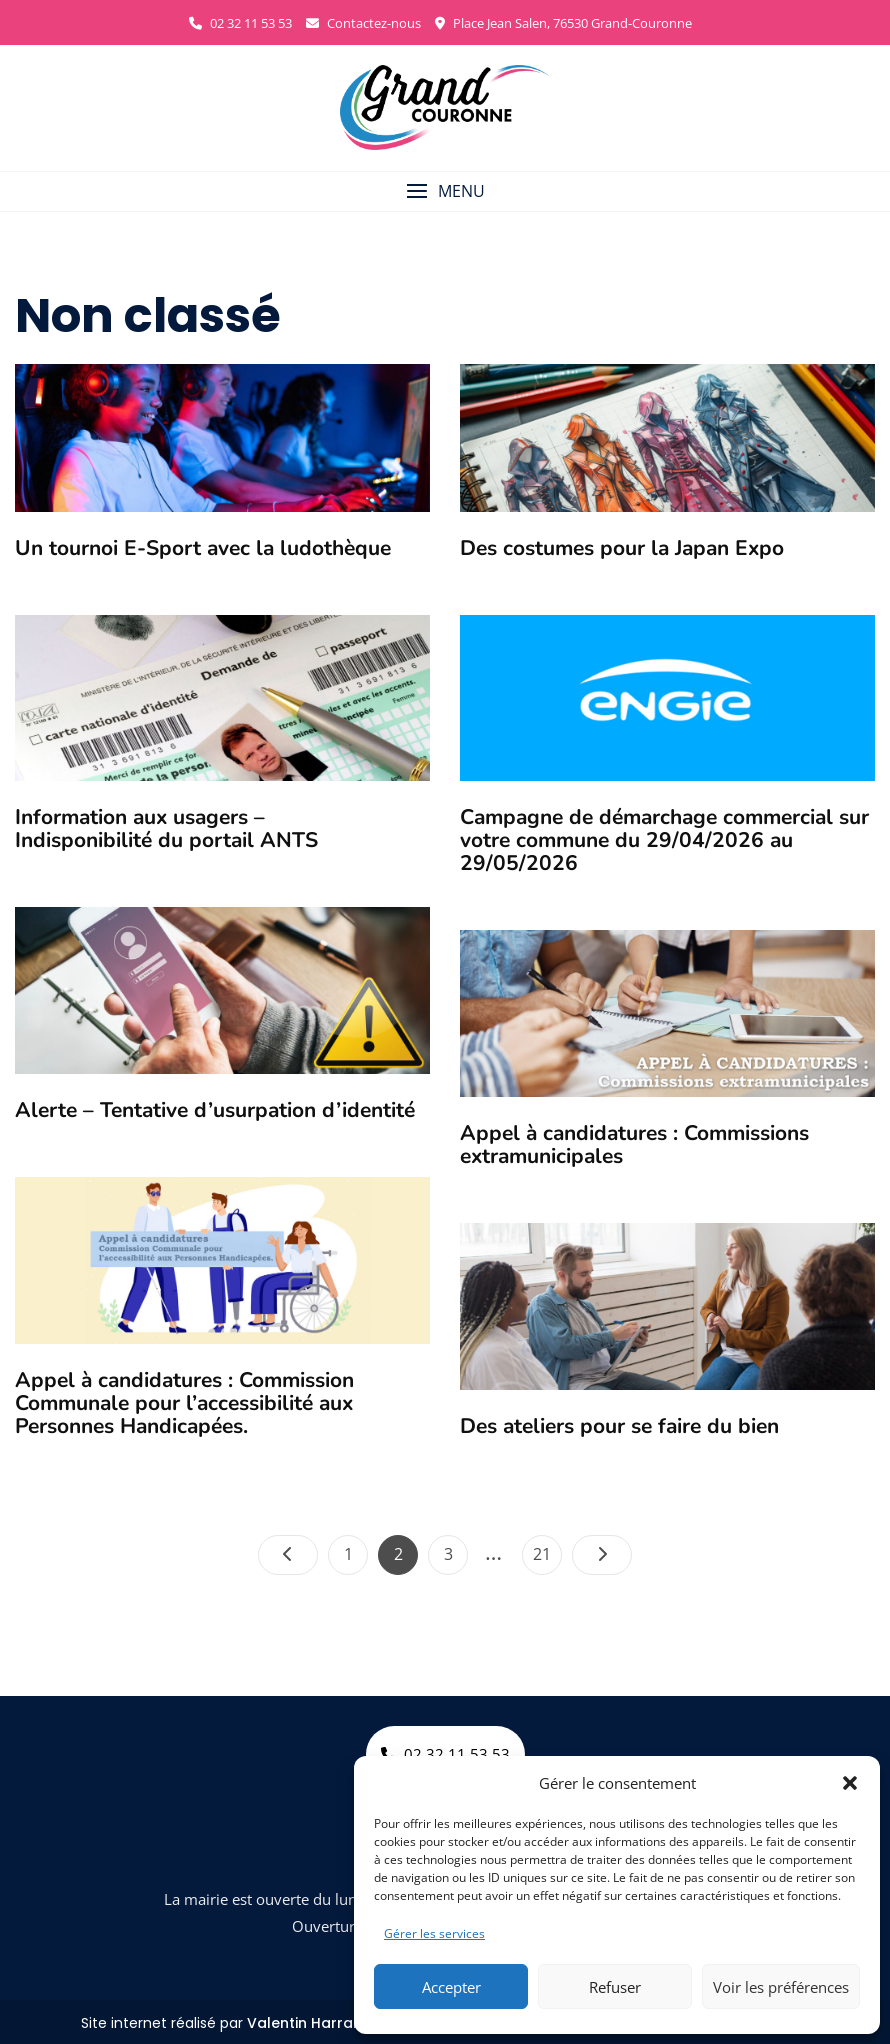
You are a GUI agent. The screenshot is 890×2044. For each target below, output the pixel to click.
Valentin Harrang (309, 2023)
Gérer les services (434, 1933)
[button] (850, 1783)
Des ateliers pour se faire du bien (619, 1426)
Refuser (615, 1987)
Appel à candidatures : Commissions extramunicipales (634, 1144)
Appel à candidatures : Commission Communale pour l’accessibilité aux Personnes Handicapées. (184, 1403)
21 (547, 1550)
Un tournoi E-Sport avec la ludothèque (203, 548)
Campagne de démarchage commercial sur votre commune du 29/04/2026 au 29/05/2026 (664, 840)
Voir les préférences (781, 1987)
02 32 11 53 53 (240, 23)
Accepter (451, 1987)
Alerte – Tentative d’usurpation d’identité (215, 1110)
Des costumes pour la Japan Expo (622, 548)
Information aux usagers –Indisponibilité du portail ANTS (166, 828)
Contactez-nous (363, 23)
